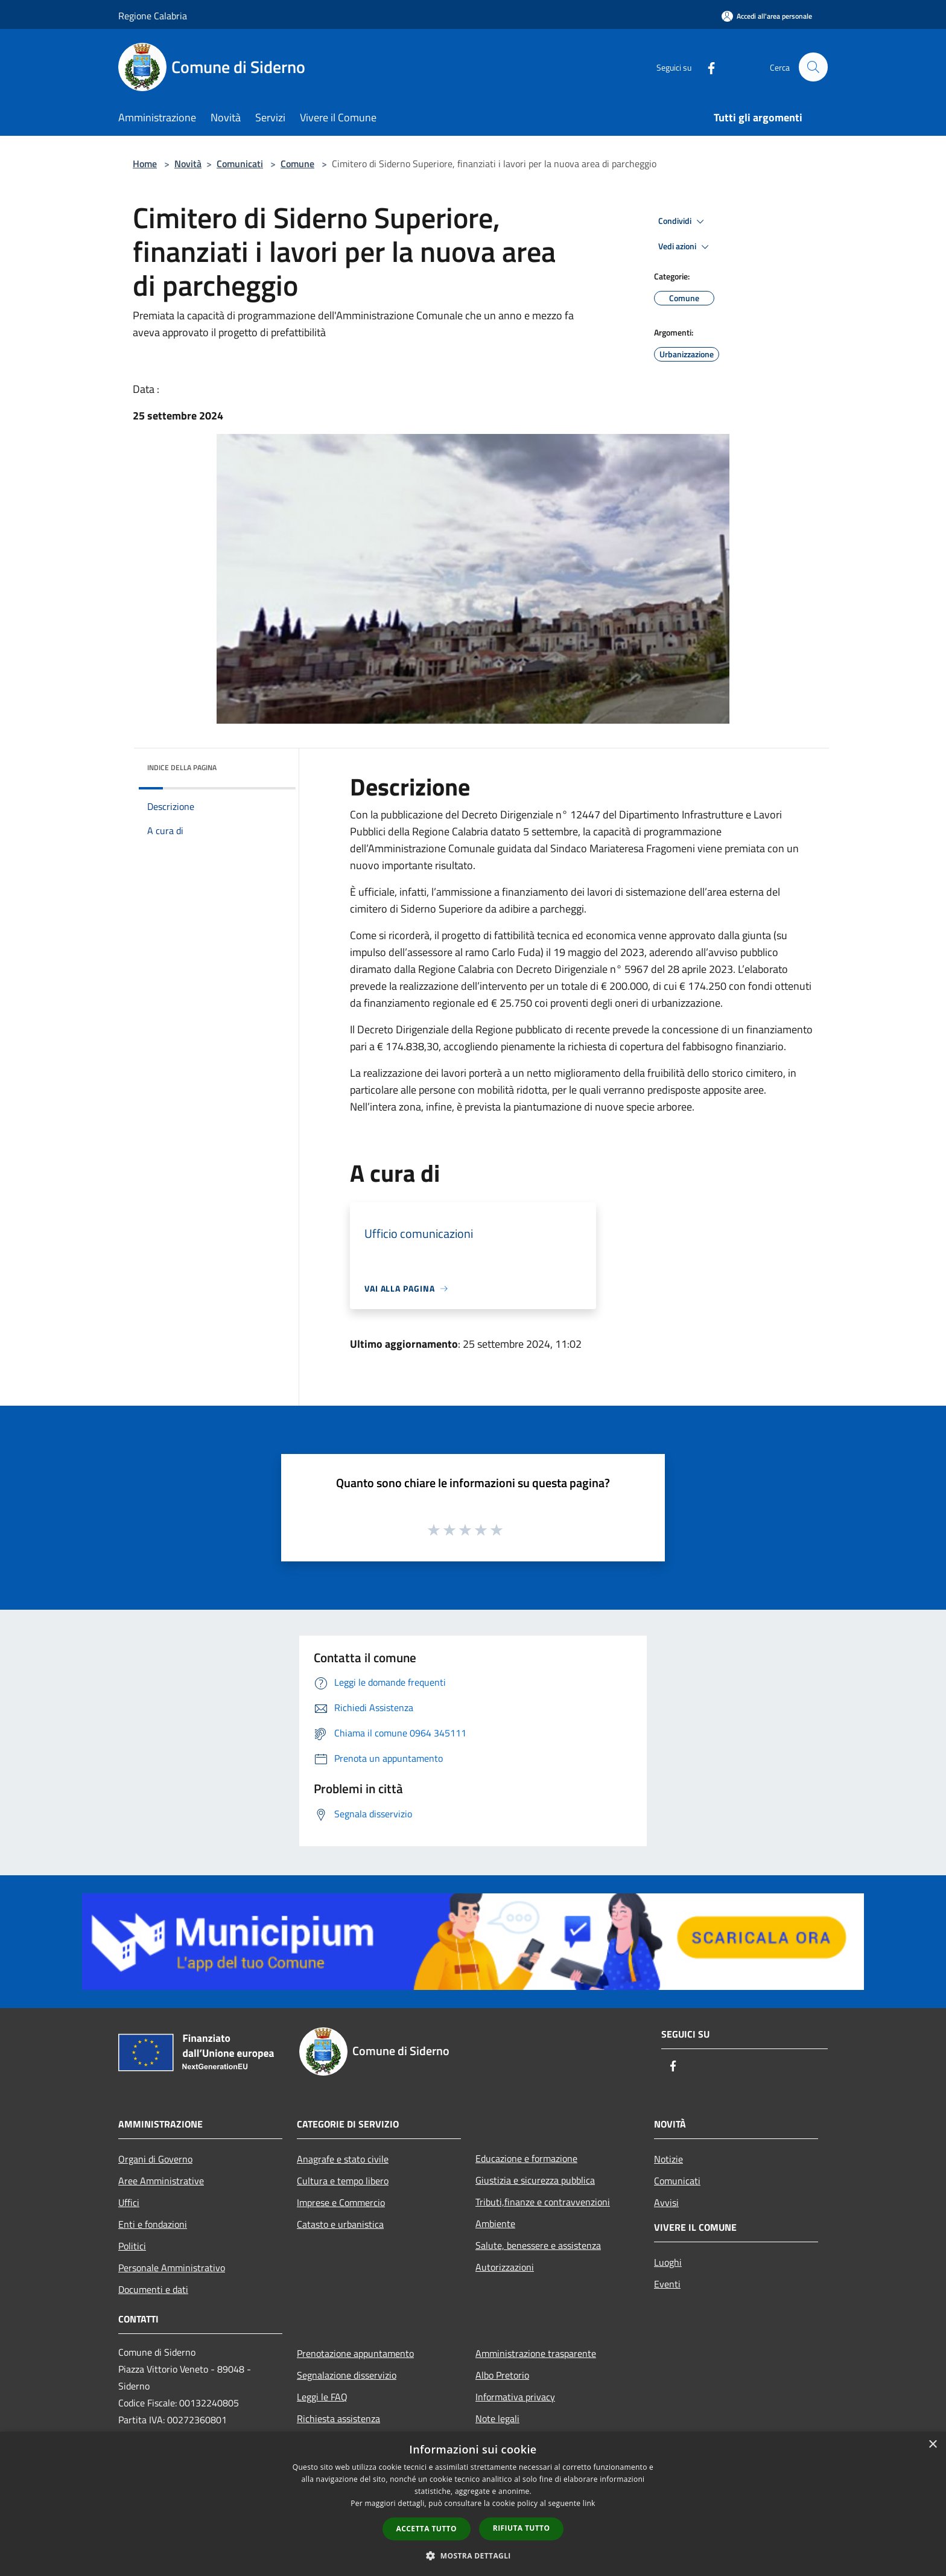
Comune (297, 163)
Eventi (667, 2284)
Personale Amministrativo (171, 2267)
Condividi (683, 221)
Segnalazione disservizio (346, 2375)
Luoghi (668, 2262)
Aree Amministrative (161, 2180)
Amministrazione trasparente (535, 2353)
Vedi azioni (685, 247)
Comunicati (240, 163)
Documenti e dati (153, 2289)
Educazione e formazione (526, 2158)
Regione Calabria (152, 15)
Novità (188, 163)
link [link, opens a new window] (589, 2503)
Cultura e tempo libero (343, 2180)
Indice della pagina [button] (182, 767)
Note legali (497, 2418)
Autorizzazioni (504, 2267)
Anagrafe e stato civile (343, 2159)
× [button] (932, 2444)
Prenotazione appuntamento (355, 2353)
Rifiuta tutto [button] (521, 2528)
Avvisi (666, 2202)
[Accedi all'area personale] (767, 16)
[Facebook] (706, 67)
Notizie (668, 2159)
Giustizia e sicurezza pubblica (535, 2180)
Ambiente (495, 2223)
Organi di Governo (155, 2159)
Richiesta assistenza (338, 2418)
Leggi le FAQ (322, 2396)
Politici (132, 2246)
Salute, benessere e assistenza (538, 2245)
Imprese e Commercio (341, 2202)
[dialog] (473, 2504)
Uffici (128, 2202)
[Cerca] (813, 67)
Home (145, 163)
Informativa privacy (515, 2396)
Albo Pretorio (502, 2375)
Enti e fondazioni (152, 2224)
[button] (473, 2555)
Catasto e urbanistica (340, 2224)
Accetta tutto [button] (426, 2528)
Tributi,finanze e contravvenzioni (542, 2202)
